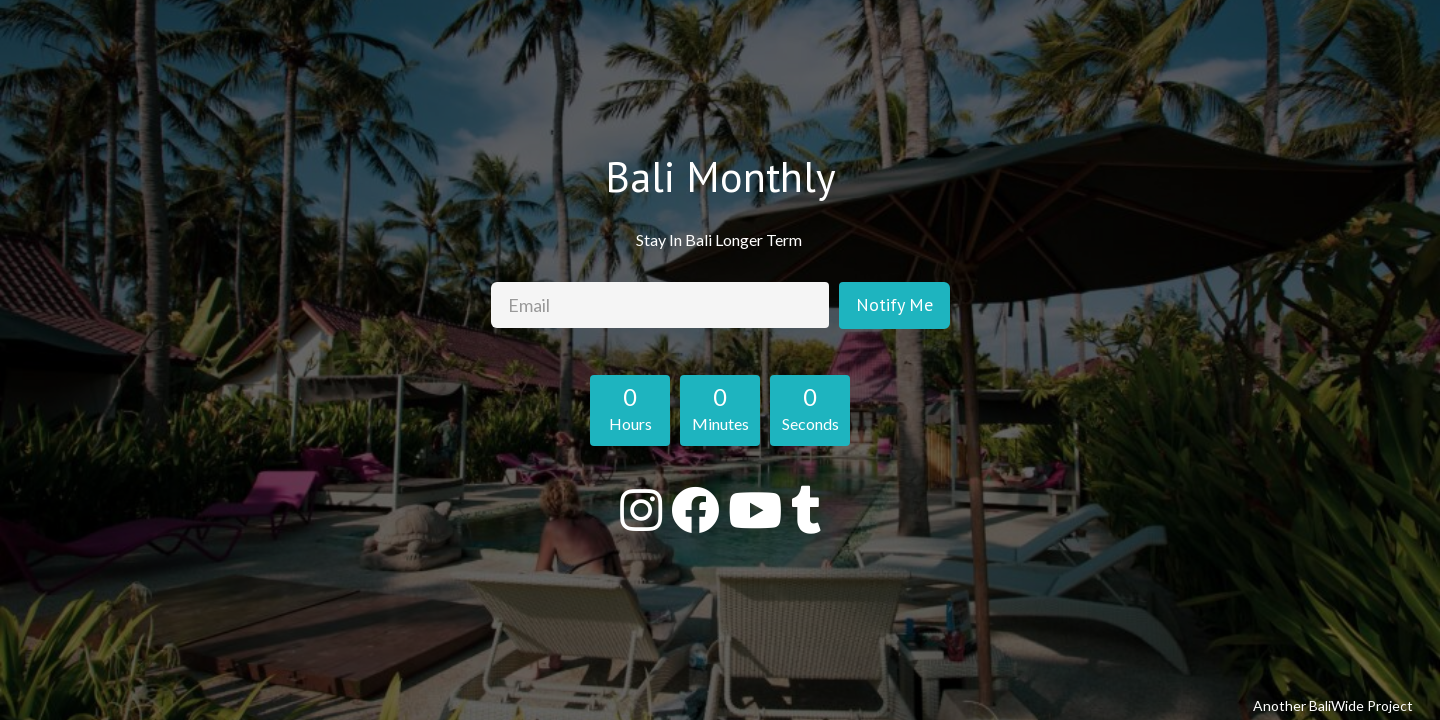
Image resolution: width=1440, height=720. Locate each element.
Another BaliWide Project (1333, 705)
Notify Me (894, 304)
